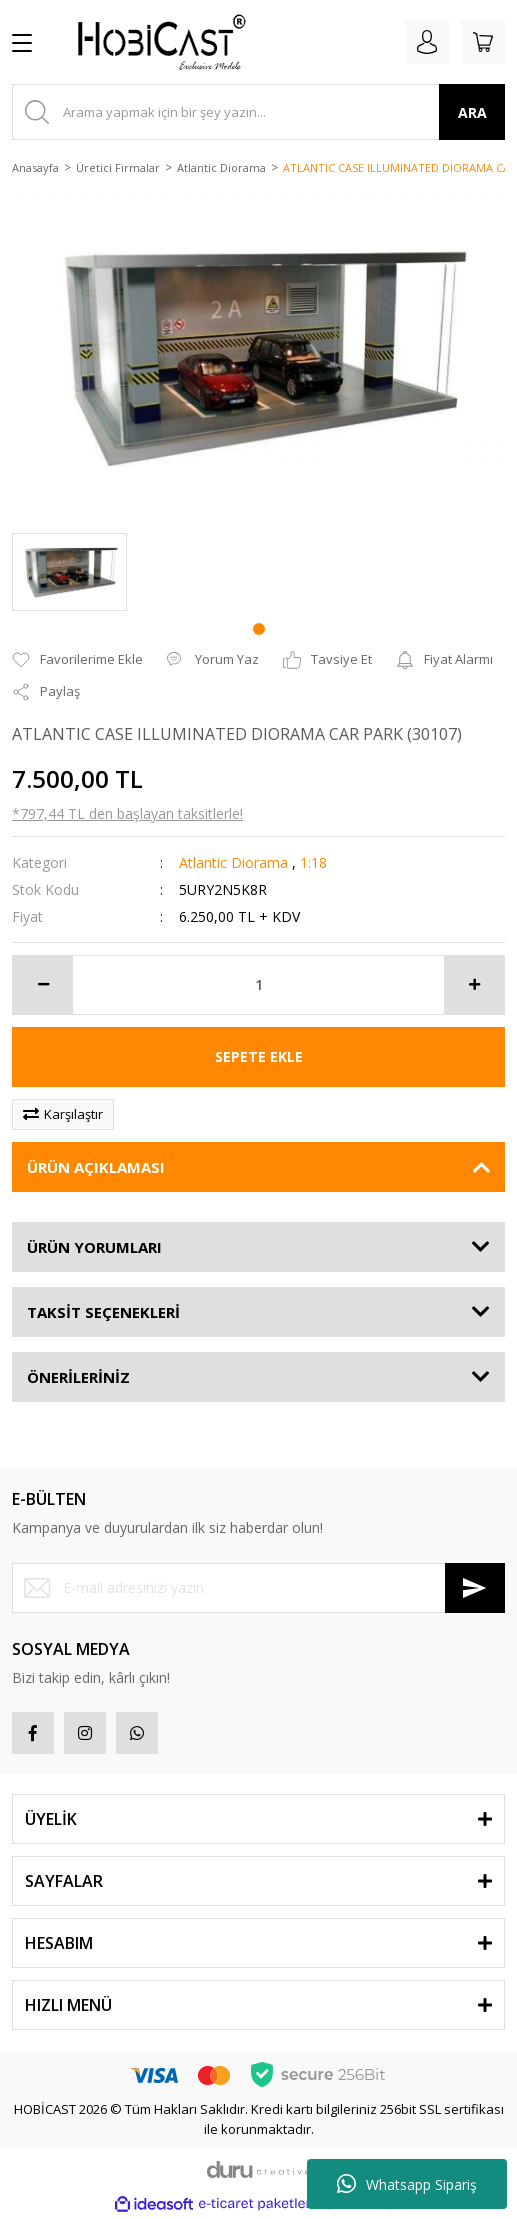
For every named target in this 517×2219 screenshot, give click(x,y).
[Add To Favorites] (77, 660)
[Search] (258, 112)
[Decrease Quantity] (43, 985)
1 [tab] (259, 629)
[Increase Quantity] (474, 985)
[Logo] (154, 42)
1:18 (313, 862)
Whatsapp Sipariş (407, 2184)
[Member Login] (427, 42)
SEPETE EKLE (259, 1056)
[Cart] (483, 42)
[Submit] (475, 1588)
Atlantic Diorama (233, 862)
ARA (472, 112)
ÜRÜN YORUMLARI (94, 1247)
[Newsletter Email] (258, 1588)
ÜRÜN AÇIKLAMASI (96, 1167)
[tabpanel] (69, 572)
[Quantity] (258, 985)
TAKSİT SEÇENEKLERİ (103, 1312)
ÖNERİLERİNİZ (78, 1377)
